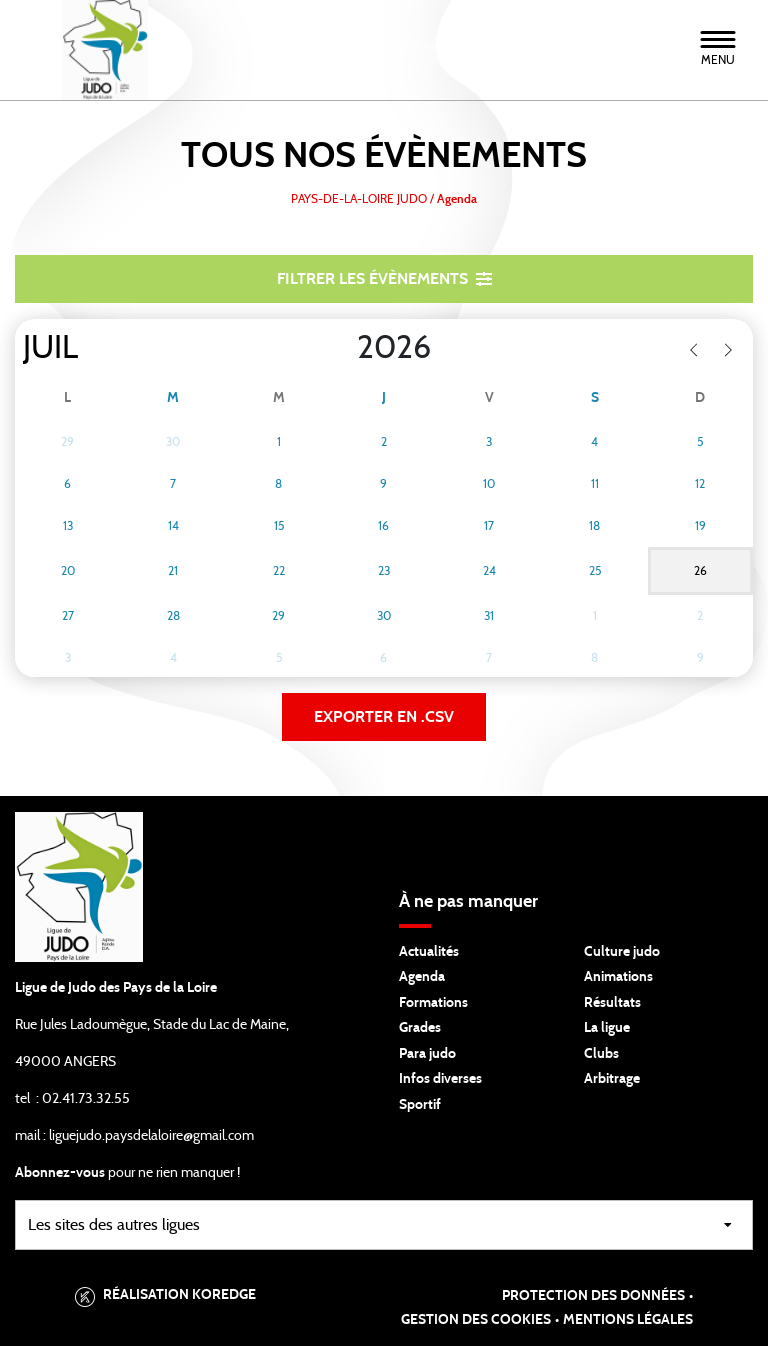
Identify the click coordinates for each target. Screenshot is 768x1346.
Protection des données (593, 1296)
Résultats (612, 1003)
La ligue (607, 1028)
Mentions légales (628, 1320)
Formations (433, 1003)
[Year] (341, 348)
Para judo (427, 1054)
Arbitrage (612, 1079)
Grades (420, 1028)
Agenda (422, 977)
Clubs (601, 1054)
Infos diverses (440, 1079)
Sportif (420, 1105)
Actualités (429, 952)
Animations (618, 977)
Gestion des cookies (476, 1320)
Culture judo (622, 952)
